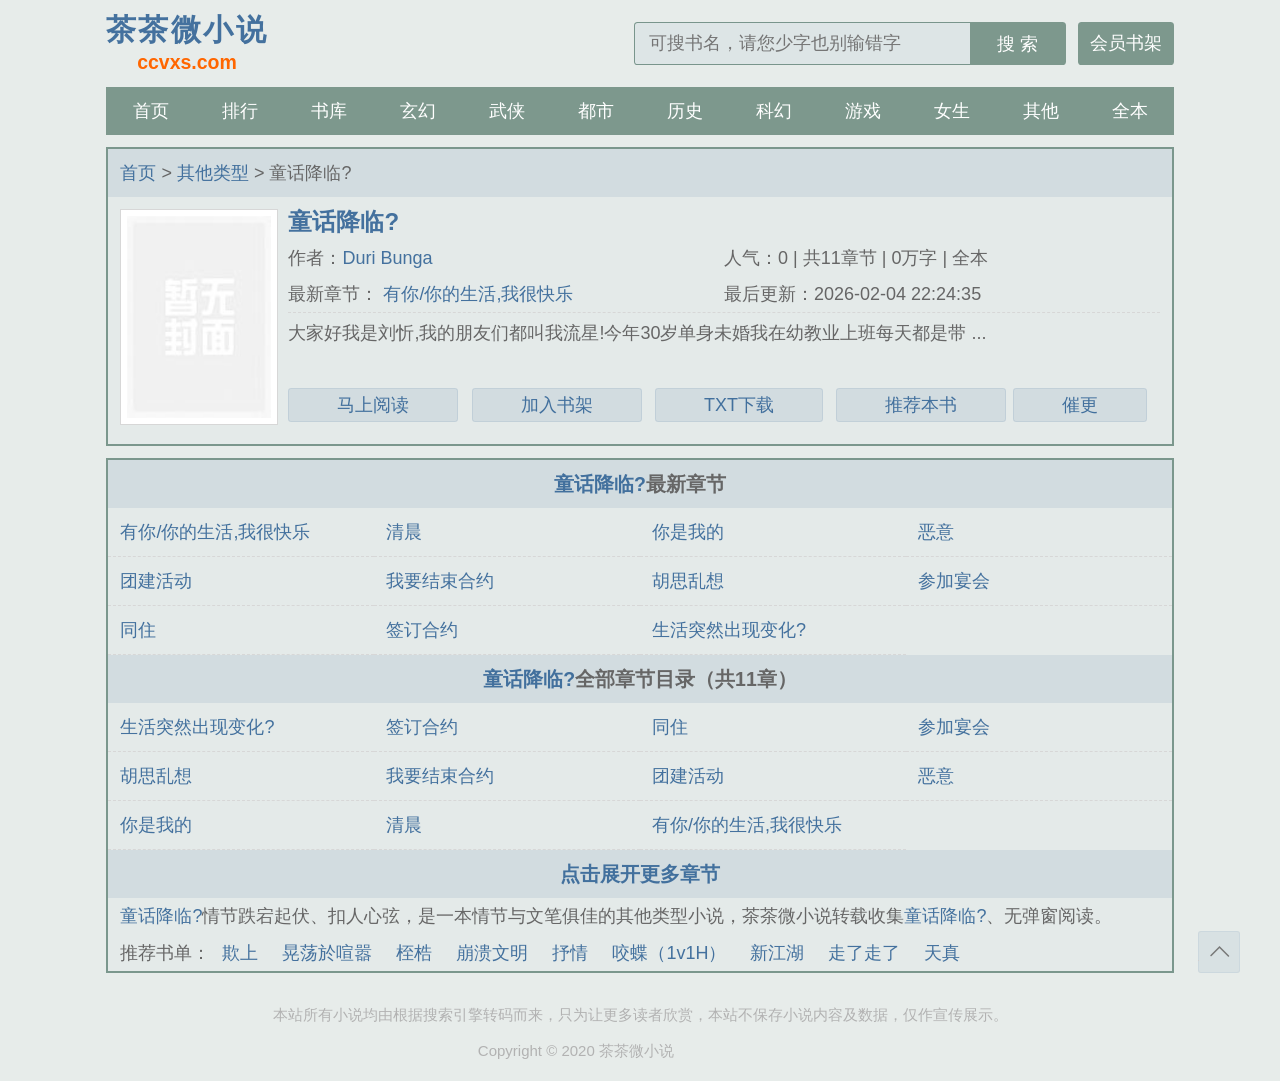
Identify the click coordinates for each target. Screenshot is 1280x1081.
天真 (942, 953)
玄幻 (418, 111)
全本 (1130, 111)
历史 (685, 111)
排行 (240, 111)
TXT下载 (739, 405)
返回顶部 (1219, 952)
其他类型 (213, 173)
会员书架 (1126, 43)
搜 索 (1017, 44)
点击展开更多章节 (640, 874)
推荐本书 (921, 405)
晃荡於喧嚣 (327, 953)
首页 (151, 111)
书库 (329, 111)
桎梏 (414, 953)
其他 (1041, 111)
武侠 (507, 111)
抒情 (570, 953)
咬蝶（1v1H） (669, 953)
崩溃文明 (492, 953)
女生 (952, 111)
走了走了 (864, 953)
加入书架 (557, 405)
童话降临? (600, 484)
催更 (1080, 405)
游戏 (863, 111)
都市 (596, 111)
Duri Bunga (387, 258)
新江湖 (777, 953)
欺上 (240, 953)
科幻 (774, 111)
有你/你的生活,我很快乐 (475, 294)
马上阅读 (373, 405)
